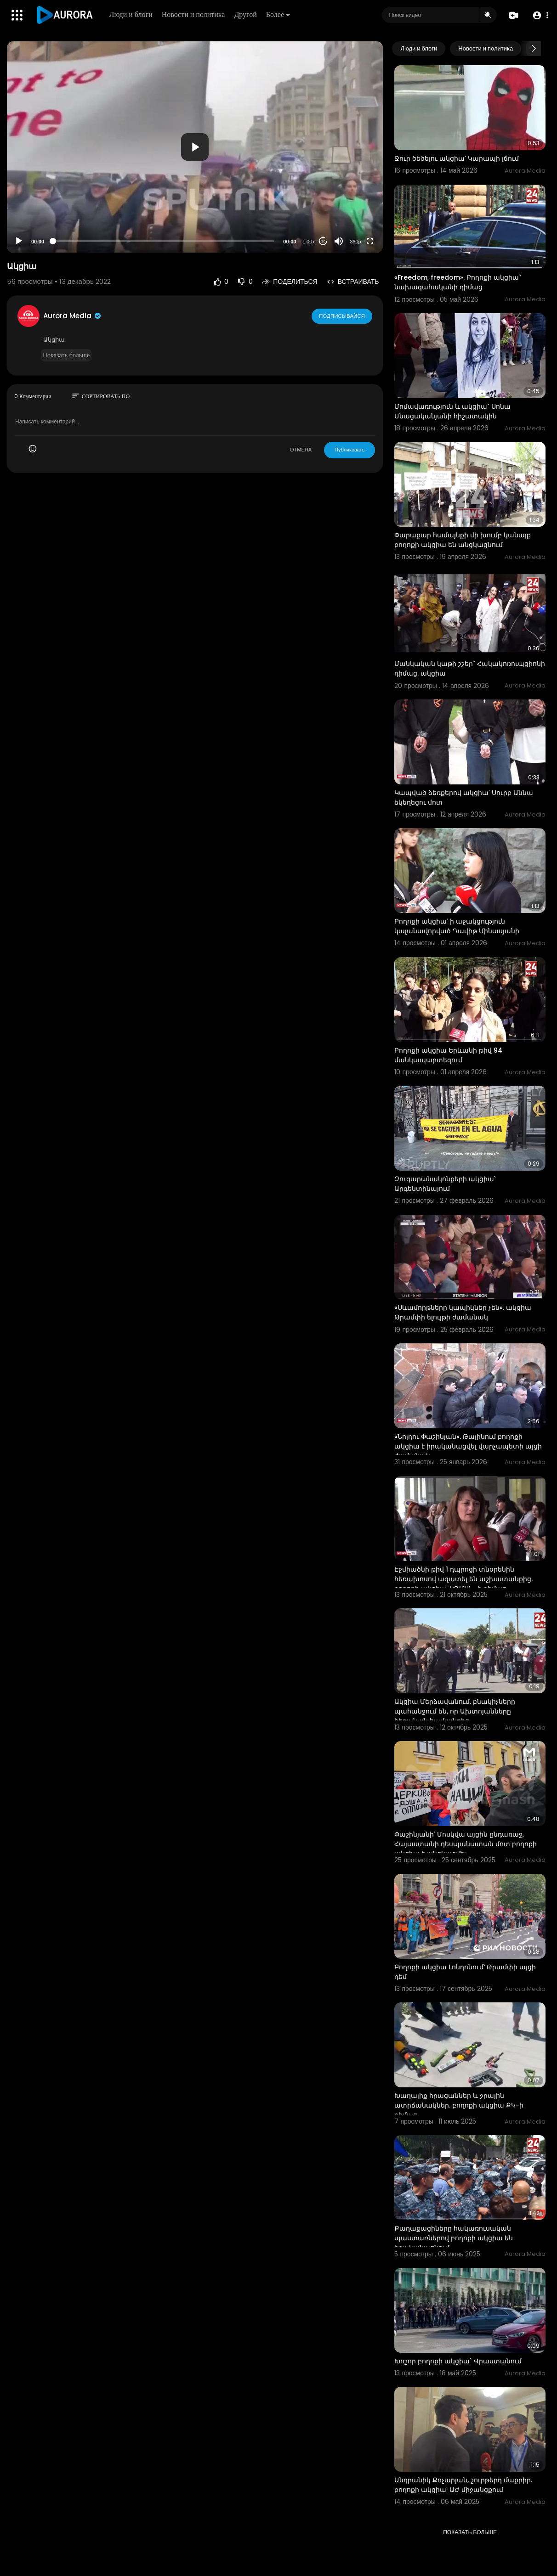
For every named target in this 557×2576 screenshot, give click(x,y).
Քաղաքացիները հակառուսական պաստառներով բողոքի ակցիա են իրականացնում (453, 2238)
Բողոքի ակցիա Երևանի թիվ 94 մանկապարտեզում (448, 1055)
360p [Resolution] (355, 241)
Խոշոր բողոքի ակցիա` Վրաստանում (458, 2361)
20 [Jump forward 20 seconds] (323, 241)
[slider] (163, 241)
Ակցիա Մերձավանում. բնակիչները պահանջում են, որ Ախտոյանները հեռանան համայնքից (454, 1711)
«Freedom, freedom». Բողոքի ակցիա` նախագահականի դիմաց (457, 282)
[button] (539, 15)
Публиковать (349, 449)
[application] (195, 147)
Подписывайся (342, 315)
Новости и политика (194, 14)
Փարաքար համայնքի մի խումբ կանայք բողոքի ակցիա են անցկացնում (462, 539)
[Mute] (338, 241)
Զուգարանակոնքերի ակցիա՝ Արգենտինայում (444, 1183)
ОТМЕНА (301, 449)
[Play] (18, 241)
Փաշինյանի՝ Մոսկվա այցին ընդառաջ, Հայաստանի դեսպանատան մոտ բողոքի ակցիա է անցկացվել (465, 1844)
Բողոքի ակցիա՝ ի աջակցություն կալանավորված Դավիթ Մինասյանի (456, 926)
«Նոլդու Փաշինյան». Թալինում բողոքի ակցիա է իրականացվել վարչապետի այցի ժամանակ (468, 1446)
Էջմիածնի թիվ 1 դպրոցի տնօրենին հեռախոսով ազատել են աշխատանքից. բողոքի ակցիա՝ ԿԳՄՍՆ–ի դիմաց (463, 1579)
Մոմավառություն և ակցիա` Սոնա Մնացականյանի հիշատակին (452, 411)
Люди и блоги (131, 14)
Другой (246, 14)
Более (278, 14)
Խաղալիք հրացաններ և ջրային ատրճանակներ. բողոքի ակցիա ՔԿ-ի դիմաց (458, 2105)
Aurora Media (72, 316)
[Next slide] (533, 48)
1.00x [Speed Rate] (308, 241)
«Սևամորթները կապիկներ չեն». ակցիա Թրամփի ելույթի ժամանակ (462, 1312)
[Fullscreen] (370, 241)
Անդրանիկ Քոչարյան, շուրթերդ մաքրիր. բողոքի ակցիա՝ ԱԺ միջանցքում (463, 2484)
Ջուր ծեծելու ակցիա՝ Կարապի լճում (456, 158)
